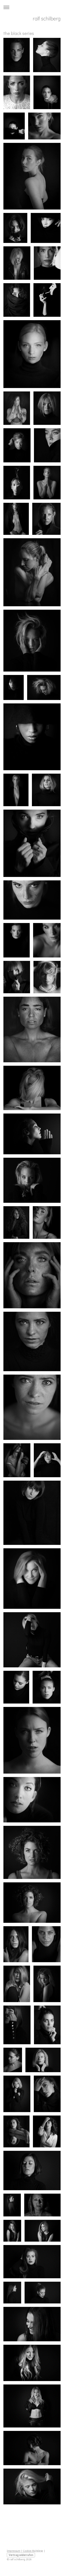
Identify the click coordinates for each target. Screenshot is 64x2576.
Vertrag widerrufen (21, 2555)
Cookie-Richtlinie (33, 2550)
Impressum (13, 2550)
